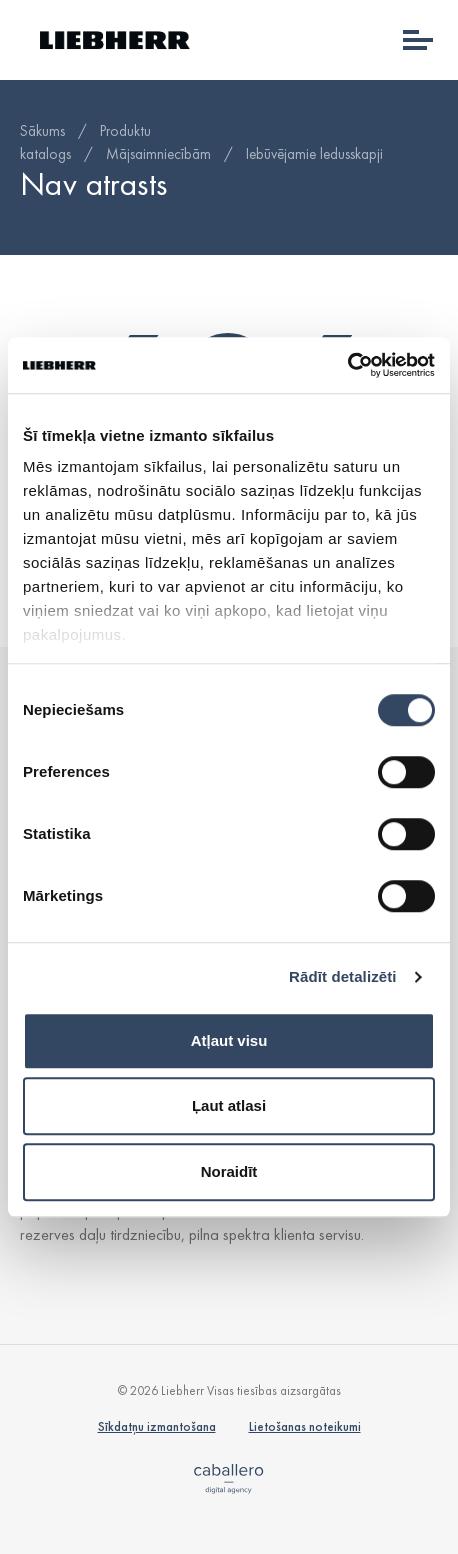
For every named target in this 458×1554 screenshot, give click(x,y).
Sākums (42, 131)
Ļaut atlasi (229, 1105)
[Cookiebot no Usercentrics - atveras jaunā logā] (347, 365)
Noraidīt (229, 1171)
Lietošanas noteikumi (305, 1426)
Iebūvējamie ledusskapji (314, 154)
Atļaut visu (229, 1040)
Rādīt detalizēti (342, 976)
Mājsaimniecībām (158, 154)
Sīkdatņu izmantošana (157, 1426)
